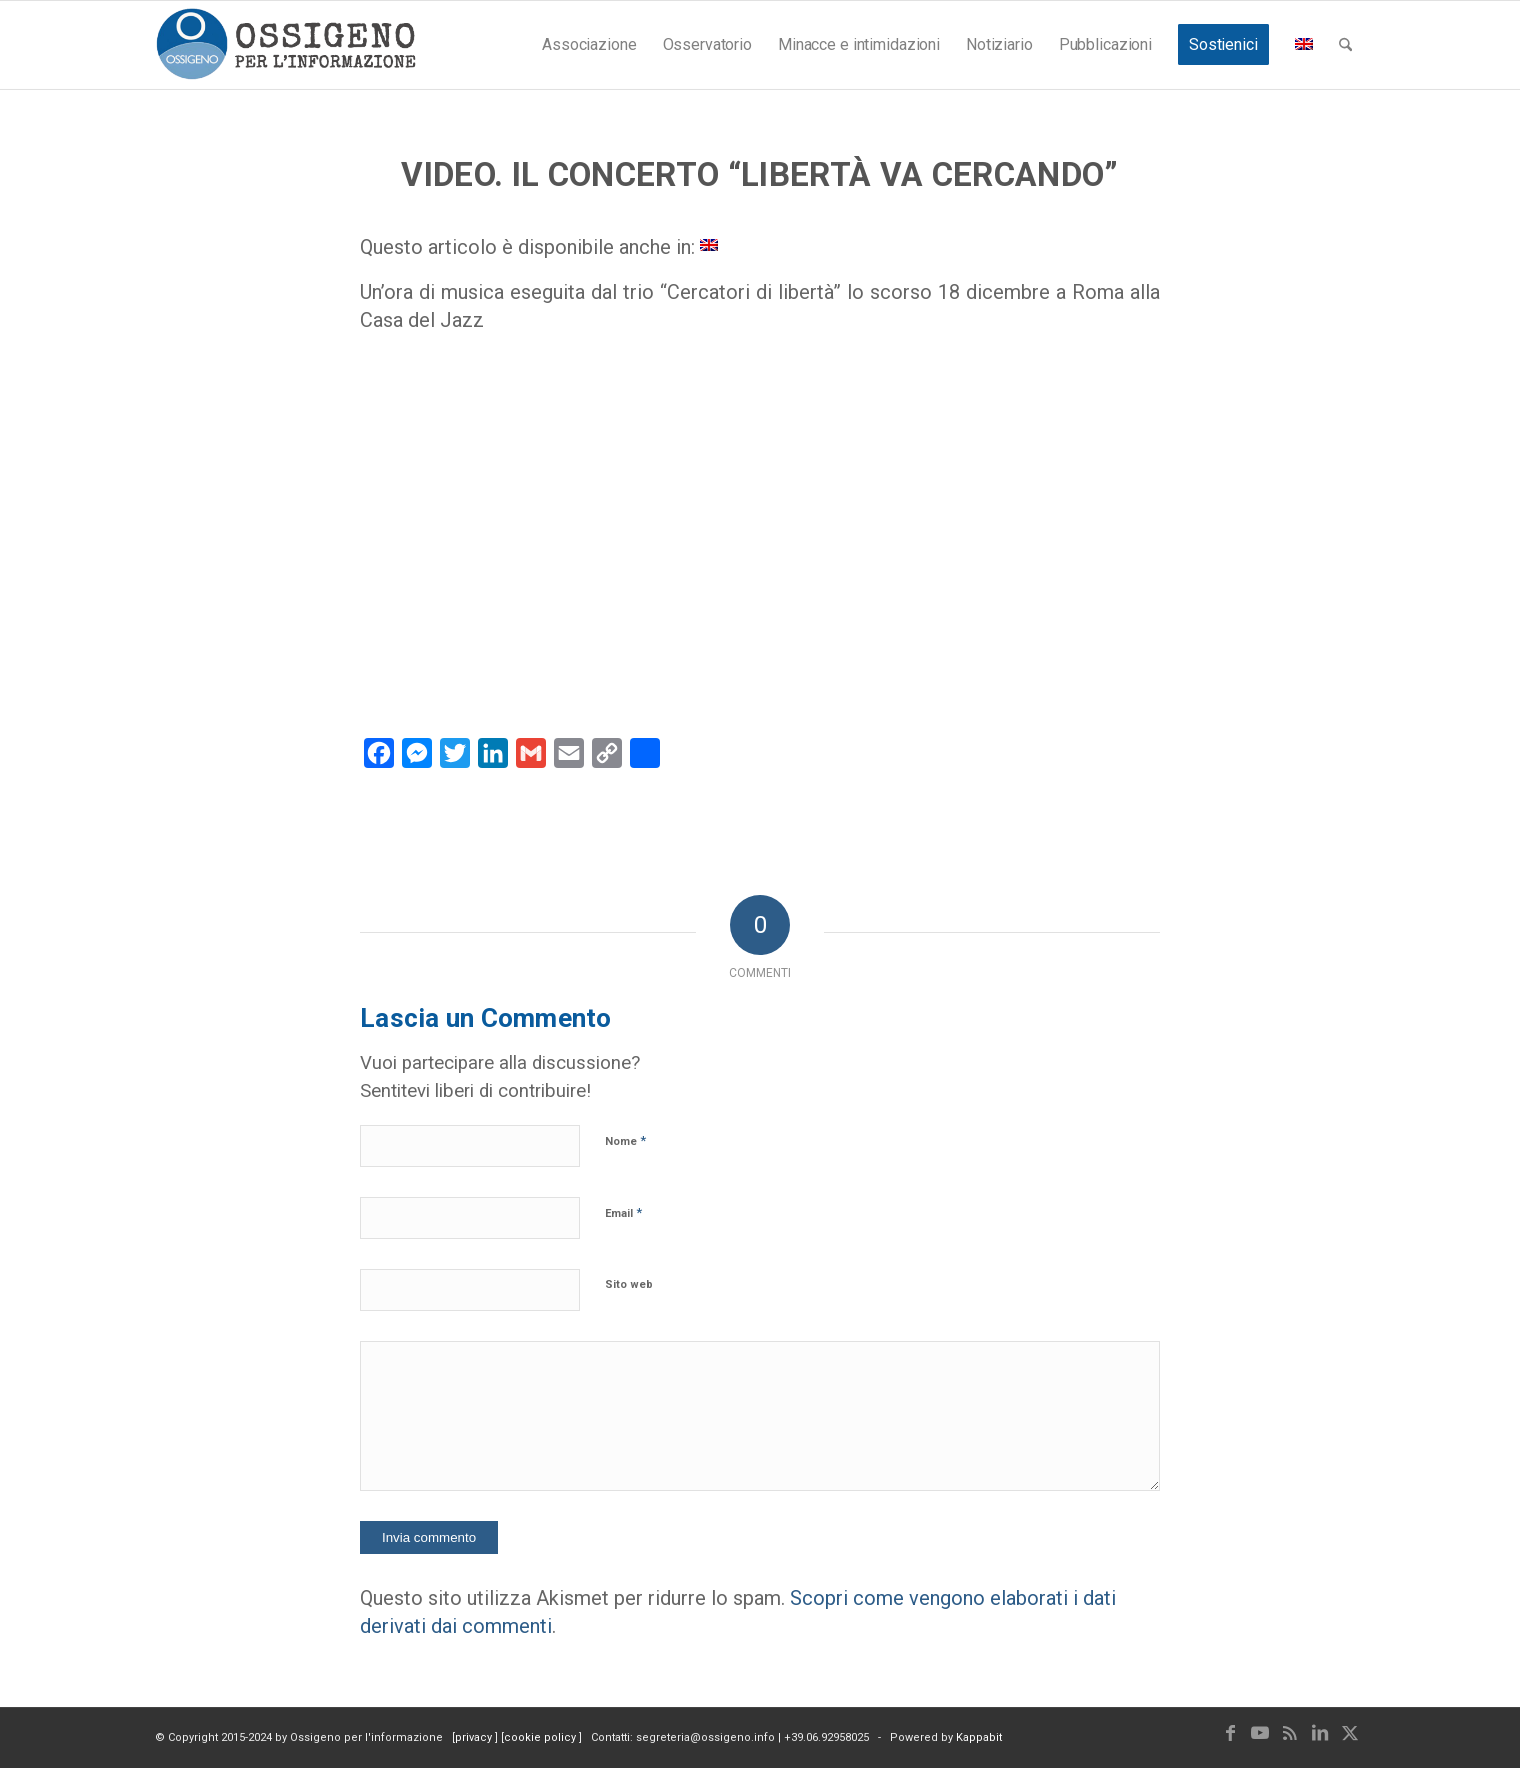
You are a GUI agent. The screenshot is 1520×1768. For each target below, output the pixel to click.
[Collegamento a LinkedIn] (1320, 1733)
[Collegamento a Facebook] (1230, 1733)
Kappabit (979, 1737)
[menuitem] (589, 45)
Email (623, 1212)
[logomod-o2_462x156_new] (285, 45)
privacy (475, 1737)
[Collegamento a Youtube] (1260, 1733)
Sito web (629, 1284)
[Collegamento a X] (1350, 1733)
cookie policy (541, 1737)
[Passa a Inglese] (709, 244)
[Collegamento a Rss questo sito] (1290, 1733)
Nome (625, 1140)
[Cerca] (1345, 45)
